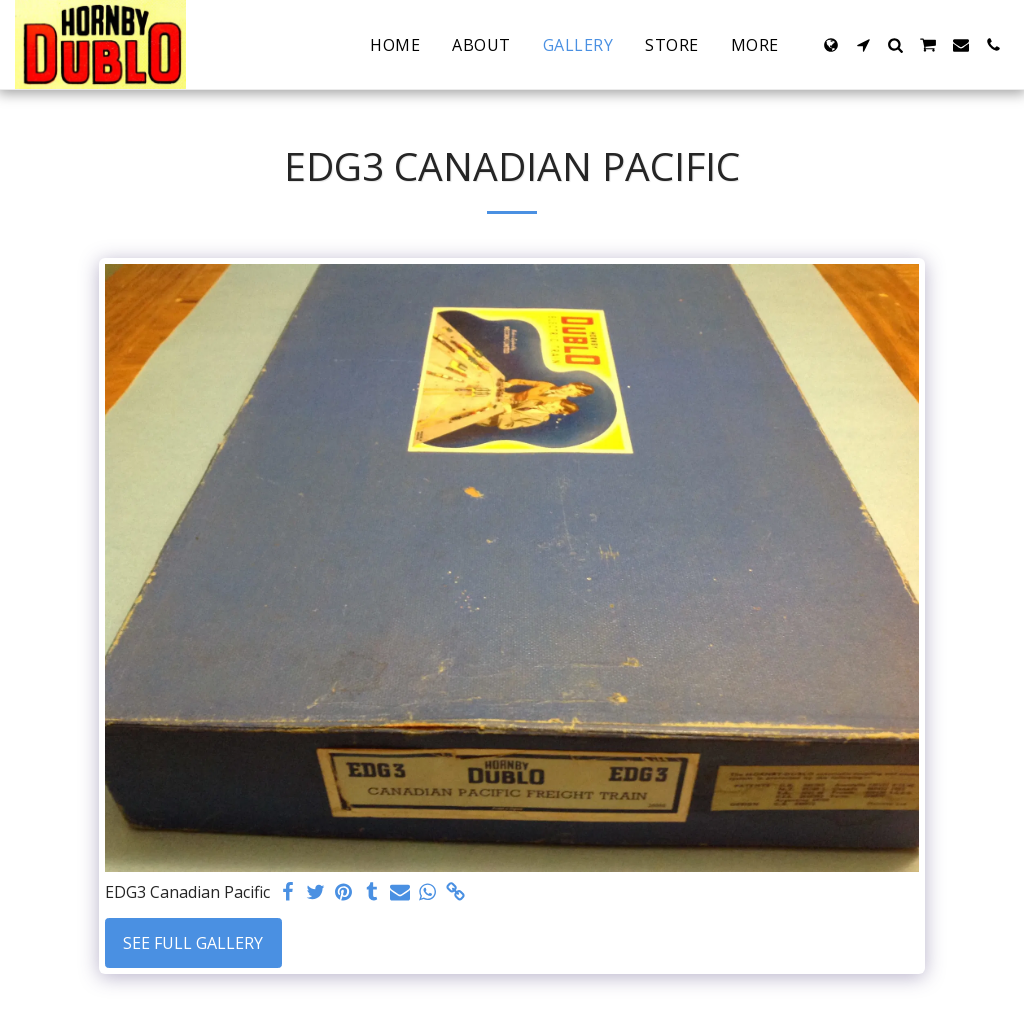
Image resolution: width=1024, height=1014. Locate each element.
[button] (863, 45)
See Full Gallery (193, 943)
